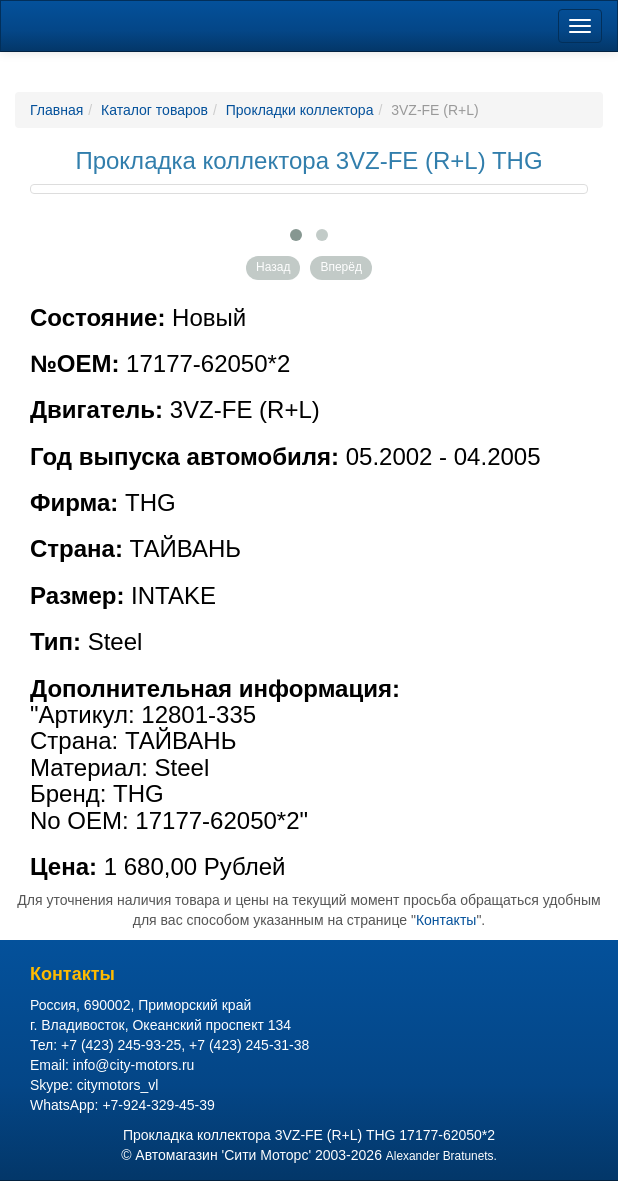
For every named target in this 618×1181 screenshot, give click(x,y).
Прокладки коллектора (300, 110)
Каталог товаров (154, 110)
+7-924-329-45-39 (158, 1105)
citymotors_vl (118, 1085)
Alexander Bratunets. (441, 1156)
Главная (56, 110)
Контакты (446, 920)
